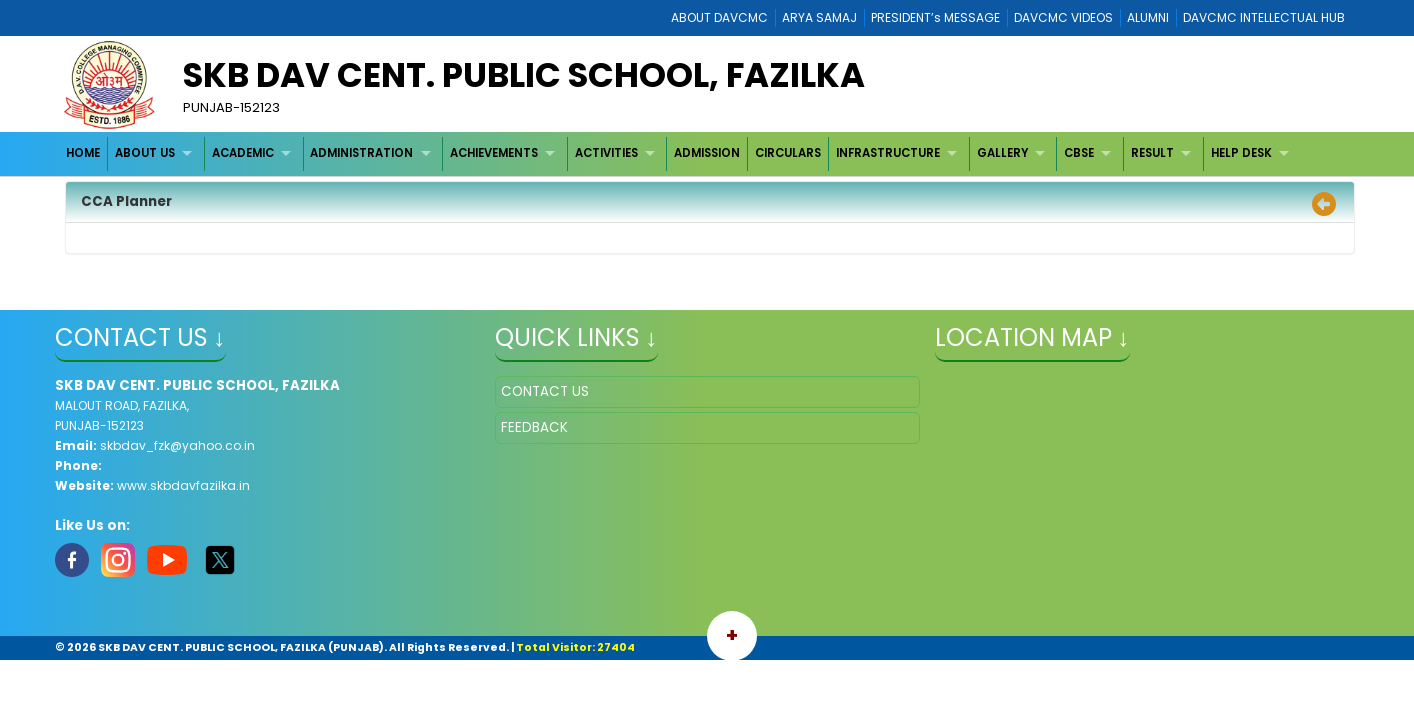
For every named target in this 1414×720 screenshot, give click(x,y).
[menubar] (680, 153)
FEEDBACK (534, 427)
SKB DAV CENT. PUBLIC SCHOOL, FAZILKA (524, 75)
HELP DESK (1241, 153)
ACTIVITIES (606, 153)
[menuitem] (84, 153)
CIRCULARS (788, 153)
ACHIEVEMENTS (494, 153)
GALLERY (1002, 153)
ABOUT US (145, 153)
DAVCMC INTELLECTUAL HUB (1264, 17)
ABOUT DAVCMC (719, 17)
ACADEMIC (243, 153)
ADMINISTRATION (361, 153)
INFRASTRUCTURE (888, 153)
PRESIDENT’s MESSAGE (935, 17)
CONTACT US (545, 391)
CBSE (1079, 153)
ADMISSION (707, 153)
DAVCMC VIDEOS (1063, 17)
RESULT (1152, 153)
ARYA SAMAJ (819, 17)
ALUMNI (1148, 17)
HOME (83, 153)
